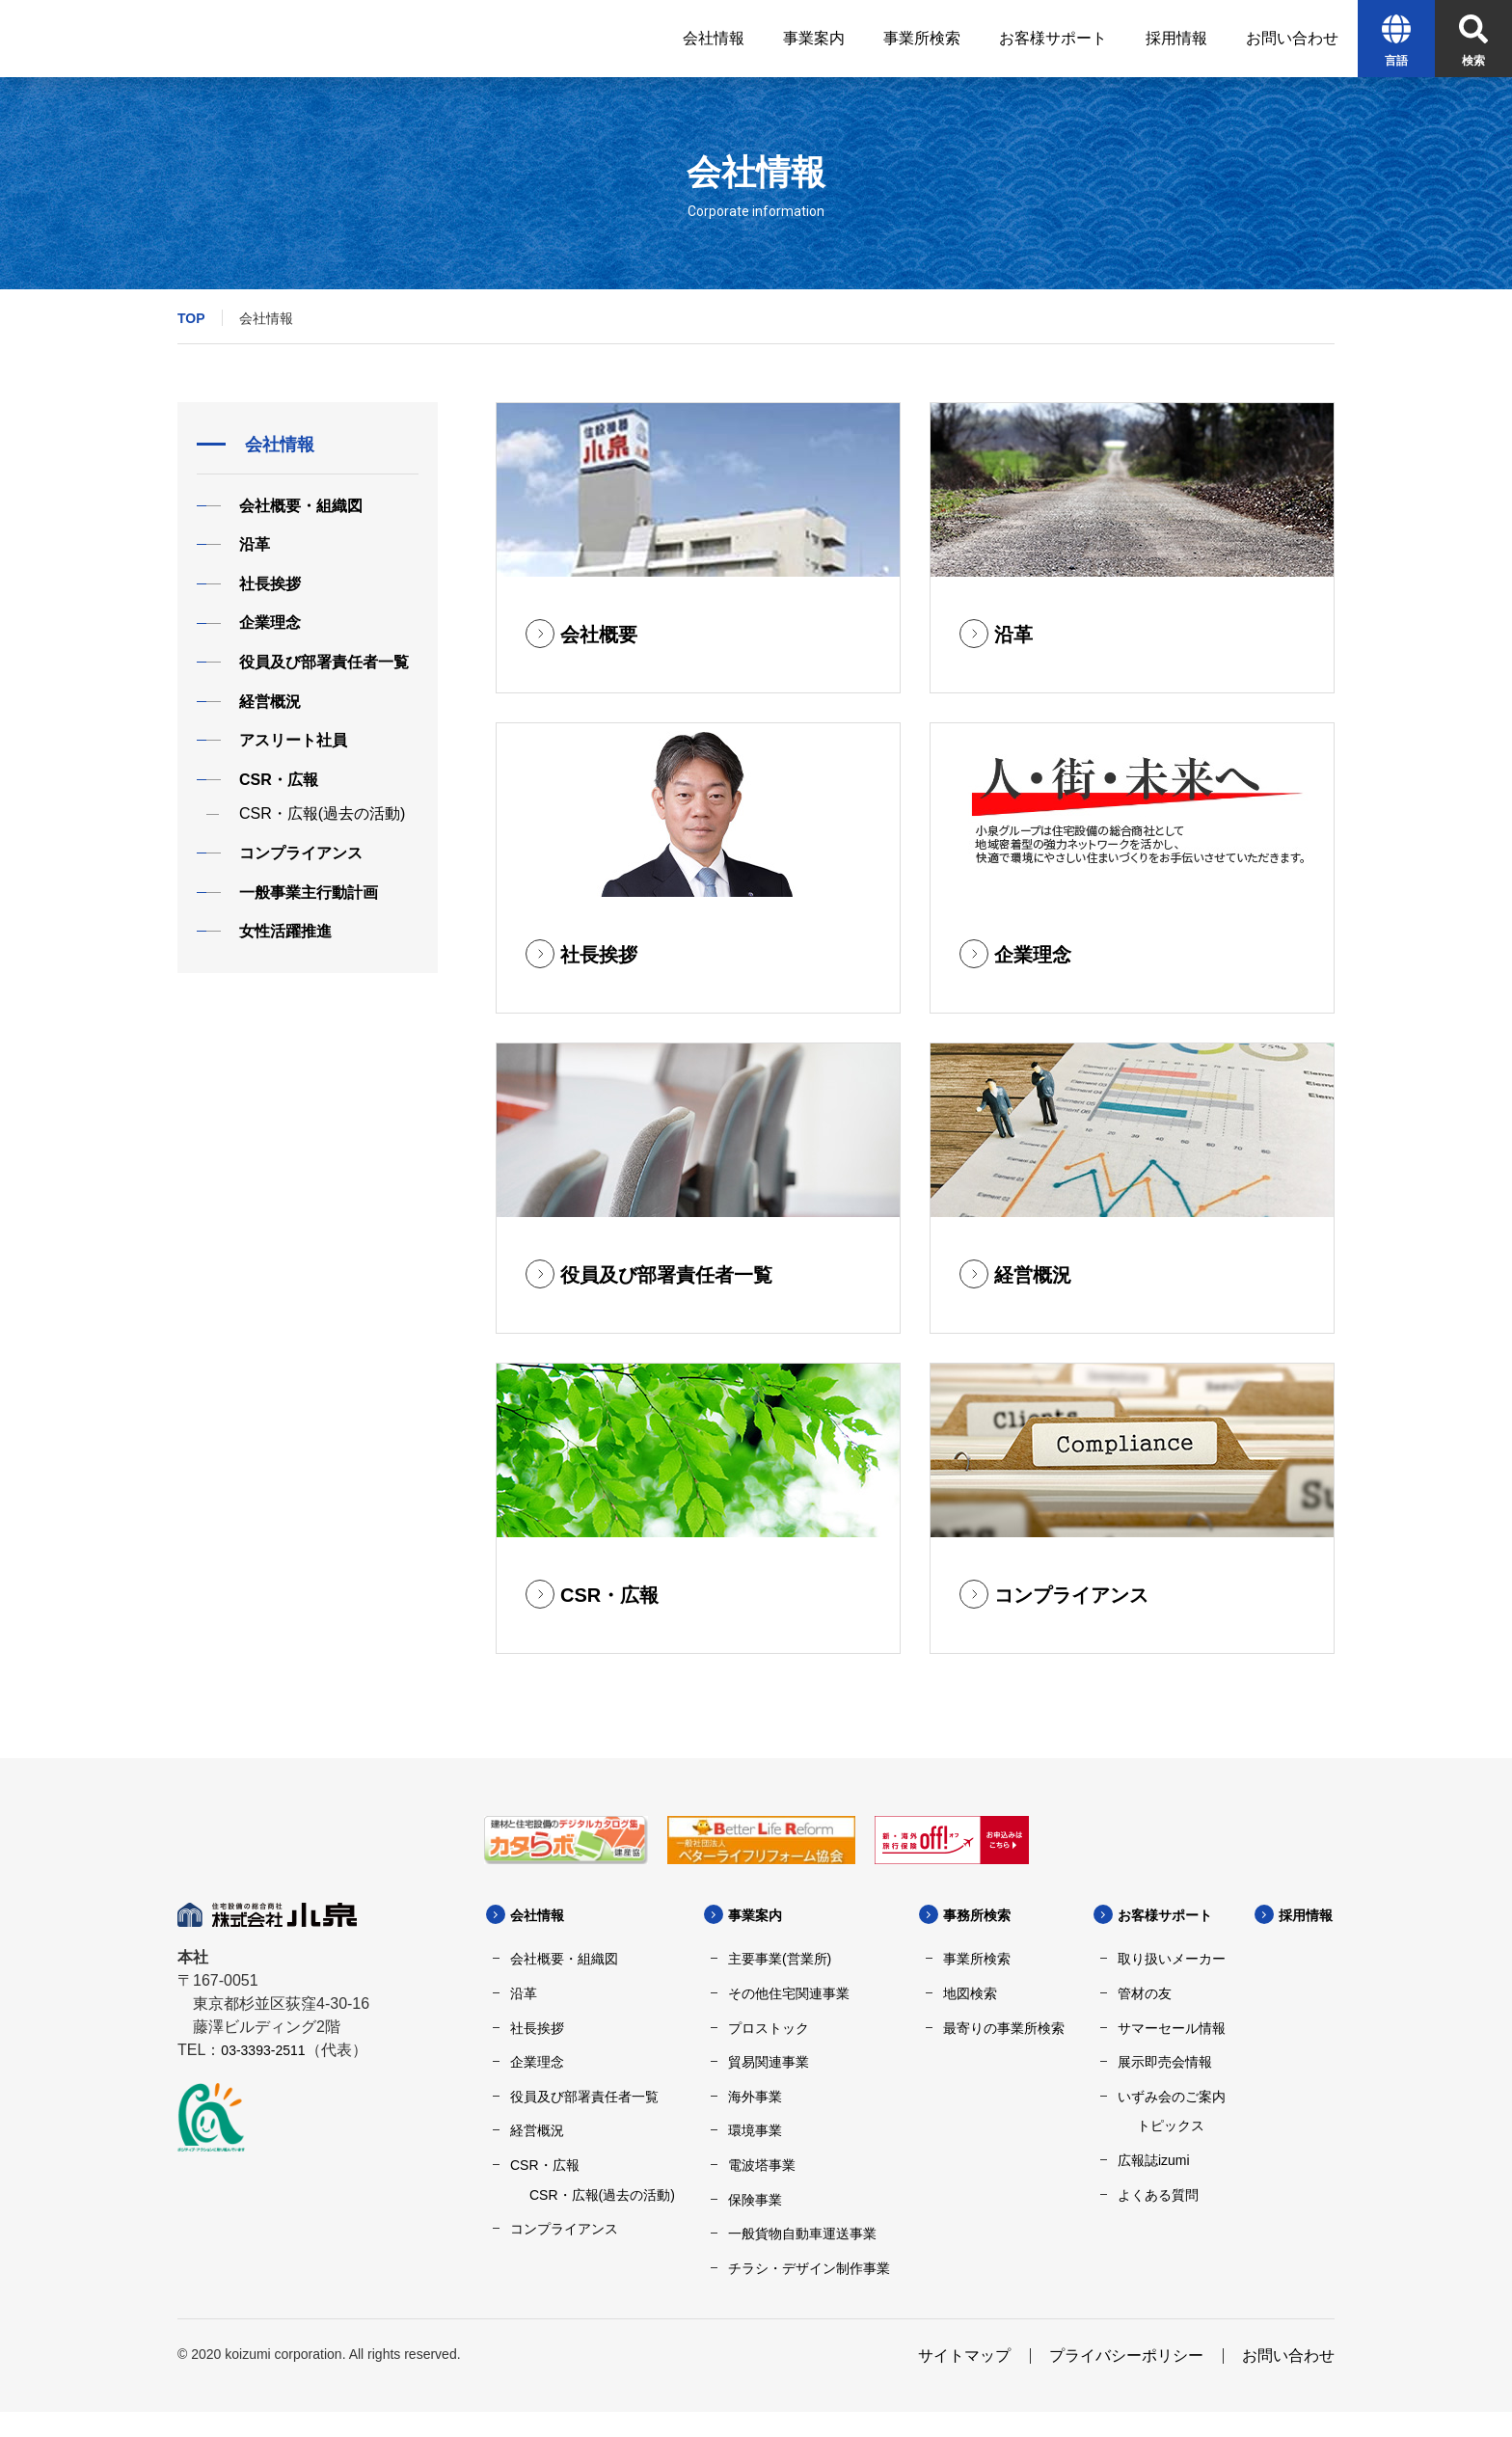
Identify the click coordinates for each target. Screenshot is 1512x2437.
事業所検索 (977, 1958)
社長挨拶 (537, 2028)
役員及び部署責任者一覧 (584, 2096)
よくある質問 (1158, 2195)
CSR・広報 (545, 2165)
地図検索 (970, 1993)
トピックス (1170, 2125)
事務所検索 (981, 1915)
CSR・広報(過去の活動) (602, 2195)
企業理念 (537, 2062)
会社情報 (541, 1915)
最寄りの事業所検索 (1004, 2028)
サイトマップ (964, 2380)
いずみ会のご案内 (1172, 2096)
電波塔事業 (762, 2165)
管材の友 (1145, 1993)
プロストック (768, 2028)
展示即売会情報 (1165, 2062)
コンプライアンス (564, 2228)
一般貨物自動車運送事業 (802, 2233)
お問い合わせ (1288, 2380)
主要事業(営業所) (779, 1958)
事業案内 (759, 1915)
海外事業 (755, 2096)
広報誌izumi (1154, 2160)
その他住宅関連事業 (789, 1993)
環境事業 (755, 2130)
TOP (191, 318)
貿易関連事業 (768, 2062)
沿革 (523, 1993)
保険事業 (755, 2199)
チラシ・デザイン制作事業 (809, 2268)
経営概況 (537, 2130)
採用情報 (570, 2292)
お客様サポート (1172, 1915)
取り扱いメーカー (1172, 1958)
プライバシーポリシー (1126, 2380)
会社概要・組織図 (564, 1958)
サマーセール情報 (1172, 2028)
